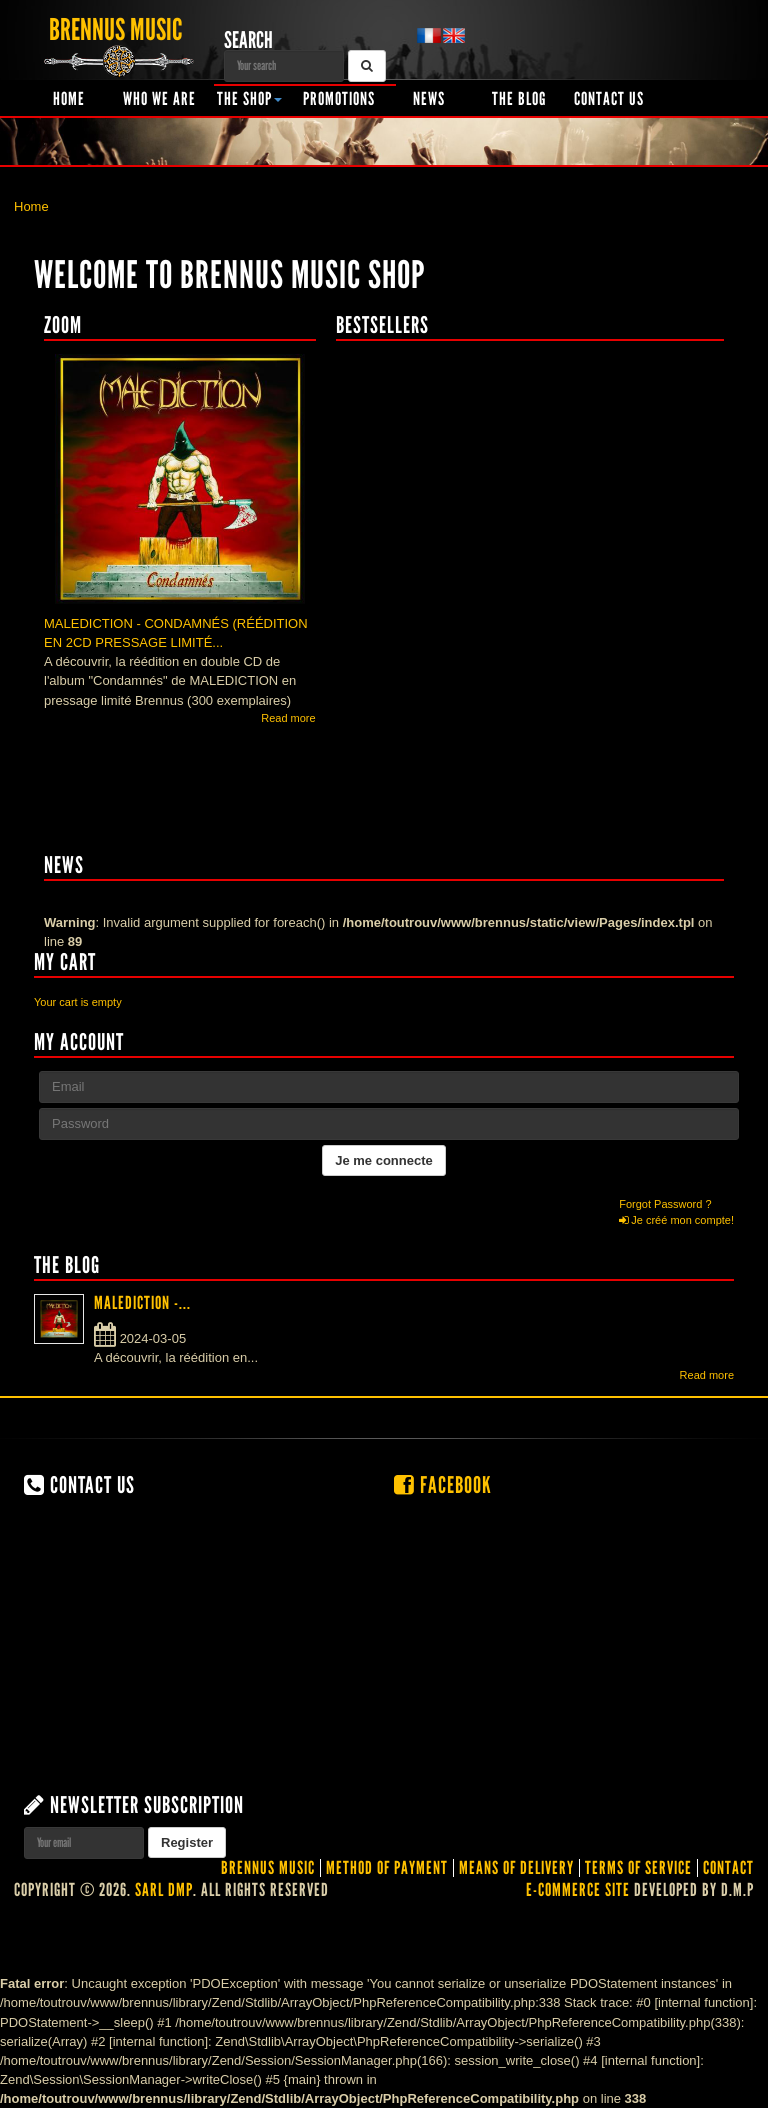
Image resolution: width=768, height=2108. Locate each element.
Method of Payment (387, 1868)
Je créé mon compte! (676, 1220)
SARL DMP (164, 1890)
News (429, 99)
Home (69, 99)
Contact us (609, 99)
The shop (249, 99)
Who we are (159, 99)
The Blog (519, 99)
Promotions (339, 99)
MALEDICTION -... (142, 1303)
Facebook (443, 1485)
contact (728, 1868)
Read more (288, 718)
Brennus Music (268, 1868)
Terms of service (638, 1868)
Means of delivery (516, 1868)
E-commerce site (578, 1890)
